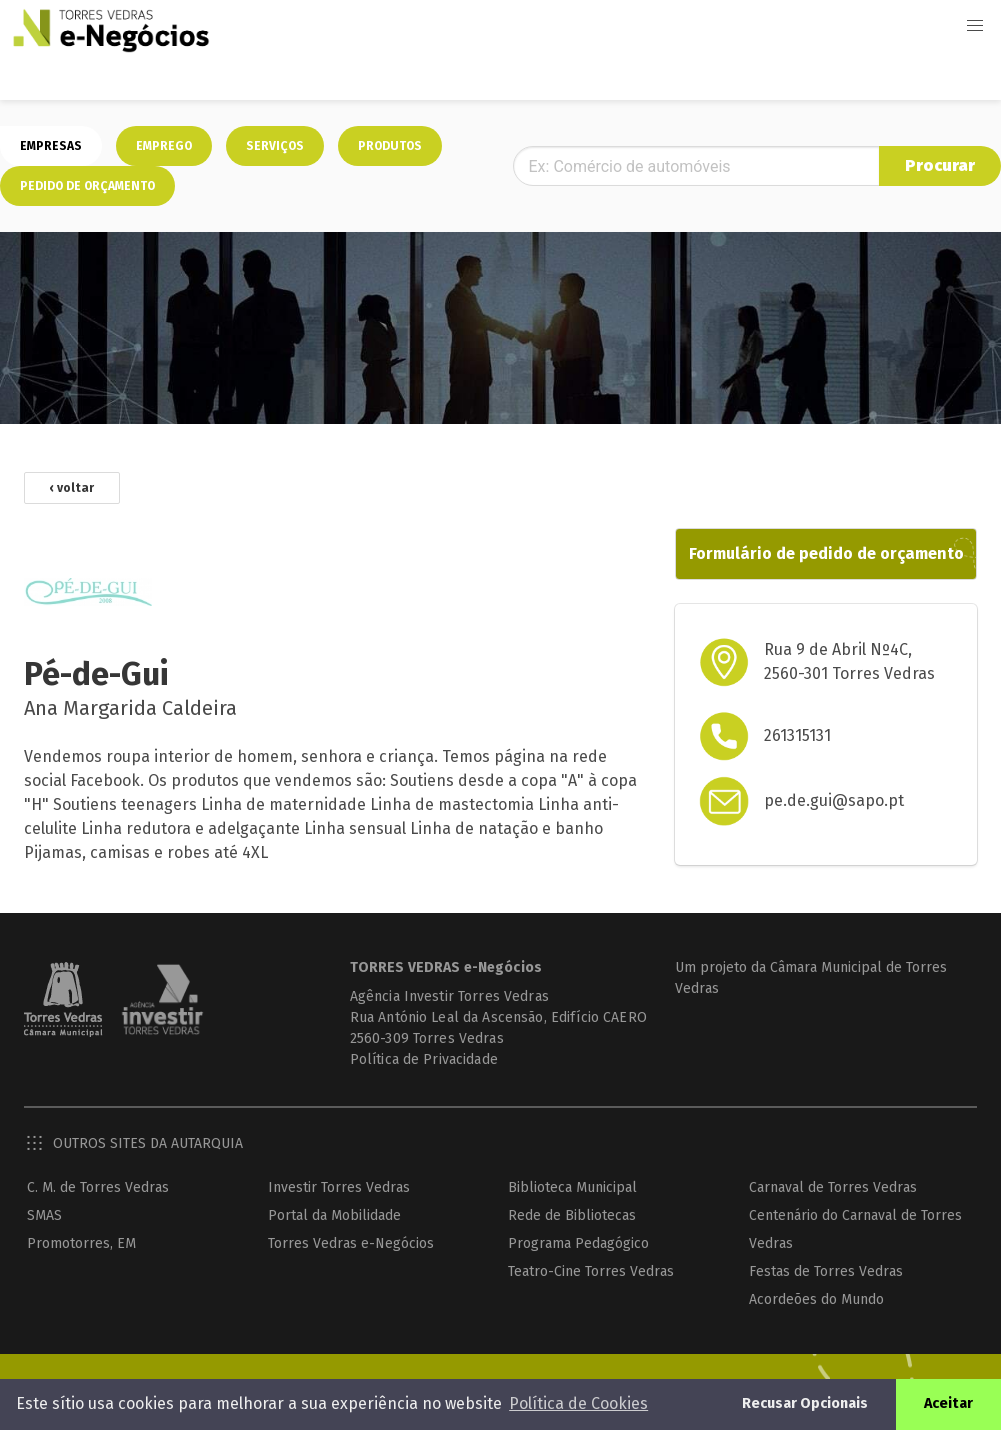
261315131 (797, 735)
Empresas (51, 146)
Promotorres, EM (81, 1243)
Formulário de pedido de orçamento (826, 553)
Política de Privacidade (424, 1059)
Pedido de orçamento (87, 186)
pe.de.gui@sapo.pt (834, 800)
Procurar (940, 165)
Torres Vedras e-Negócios (351, 1243)
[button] (975, 26)
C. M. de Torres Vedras (98, 1187)
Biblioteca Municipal (572, 1187)
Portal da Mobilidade (334, 1215)
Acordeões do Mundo (816, 1299)
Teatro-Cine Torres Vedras (591, 1271)
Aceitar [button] (948, 1403)
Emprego (164, 146)
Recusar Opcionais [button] (805, 1403)
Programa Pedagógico (578, 1243)
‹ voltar (72, 488)
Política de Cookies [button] (578, 1403)
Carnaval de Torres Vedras (833, 1187)
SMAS (44, 1215)
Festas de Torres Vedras (826, 1271)
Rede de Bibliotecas (572, 1215)
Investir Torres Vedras (339, 1187)
